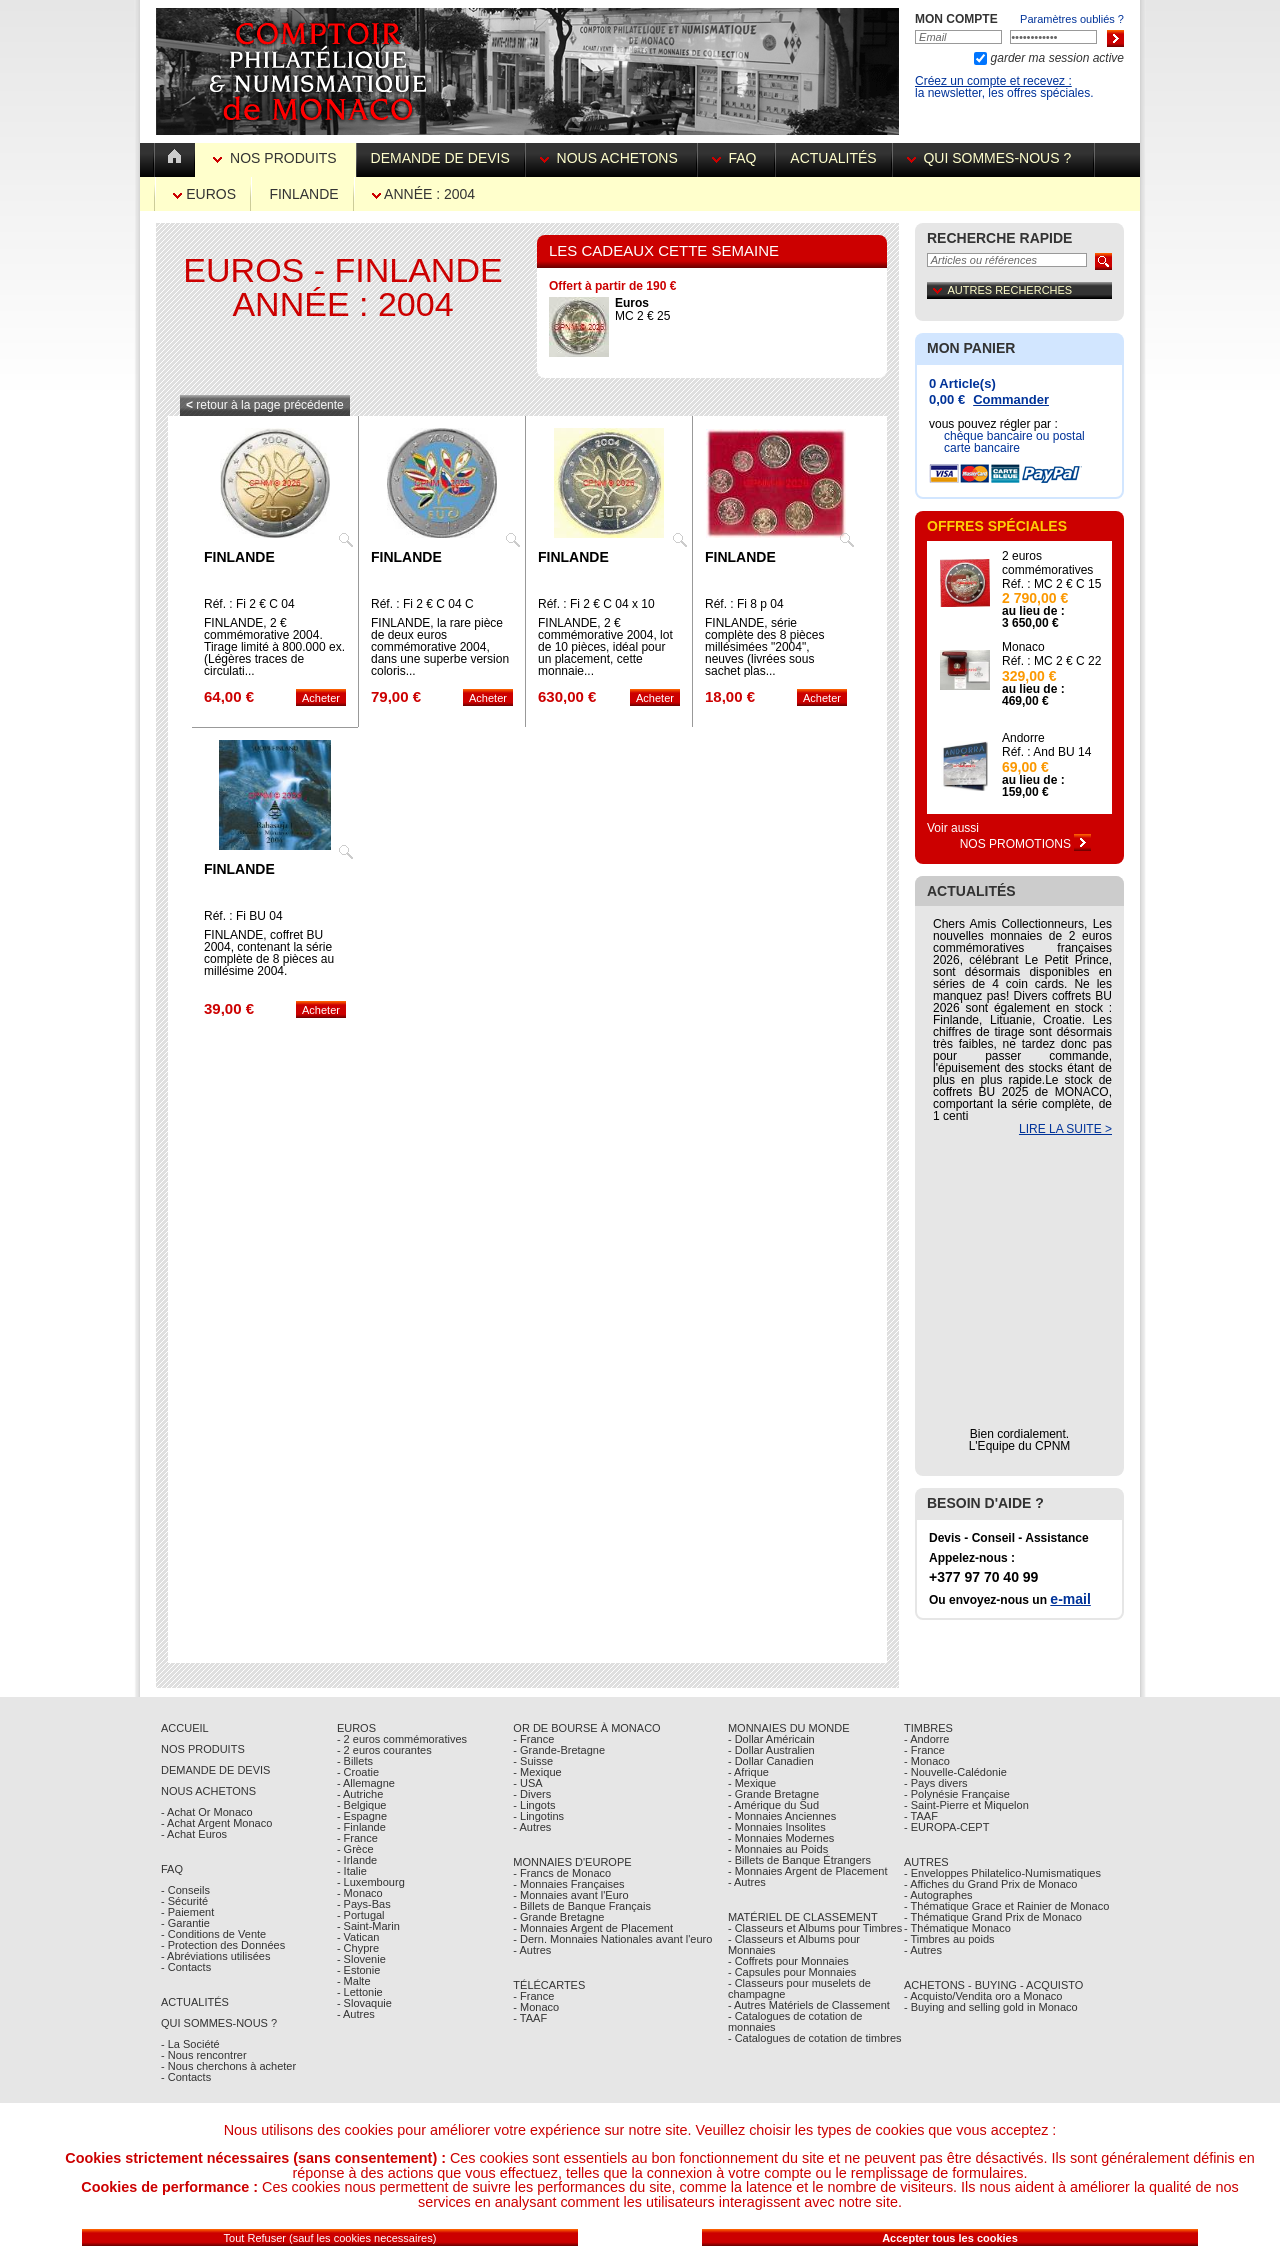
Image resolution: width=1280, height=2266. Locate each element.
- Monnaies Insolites (777, 1827)
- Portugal (361, 1915)
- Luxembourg (371, 1882)
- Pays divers (936, 1783)
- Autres (356, 2014)
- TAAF (530, 2018)
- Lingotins (538, 1816)
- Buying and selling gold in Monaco (991, 2007)
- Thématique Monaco (957, 1928)
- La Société (190, 2044)
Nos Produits (276, 158)
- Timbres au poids (949, 1939)
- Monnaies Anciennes (782, 1816)
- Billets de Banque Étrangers (799, 1860)
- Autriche (360, 1794)
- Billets (355, 1761)
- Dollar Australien (771, 1750)
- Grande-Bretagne (559, 1750)
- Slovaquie (364, 2003)
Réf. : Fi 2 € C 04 (249, 604)
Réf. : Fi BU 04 (243, 916)
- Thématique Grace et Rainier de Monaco (1006, 1906)
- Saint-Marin (368, 1926)
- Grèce (355, 1849)
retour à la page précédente (265, 405)
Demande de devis (440, 158)
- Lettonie (360, 1992)
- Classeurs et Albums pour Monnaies (794, 1944)
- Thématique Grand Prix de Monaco (993, 1917)
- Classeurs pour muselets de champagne (799, 1988)
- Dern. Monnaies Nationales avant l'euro (612, 1939)
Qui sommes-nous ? (993, 158)
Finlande (303, 194)
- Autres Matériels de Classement (809, 2005)
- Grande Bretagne (558, 1917)
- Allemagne (366, 1783)
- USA (527, 1783)
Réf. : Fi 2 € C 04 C (422, 604)
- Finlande (361, 1827)
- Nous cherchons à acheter (228, 2066)
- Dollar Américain (771, 1739)
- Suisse (533, 1761)
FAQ (736, 158)
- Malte (354, 1981)
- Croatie (358, 1772)
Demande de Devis (215, 1770)
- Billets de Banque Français (582, 1906)
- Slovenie (361, 1959)
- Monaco (360, 1893)
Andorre (1023, 738)
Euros (204, 194)
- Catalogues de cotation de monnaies (795, 2021)
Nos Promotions (1026, 844)
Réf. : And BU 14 (1046, 752)
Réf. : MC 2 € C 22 (1051, 661)
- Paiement (187, 1912)
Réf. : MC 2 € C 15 (1051, 584)
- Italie (352, 1871)
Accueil (185, 1728)
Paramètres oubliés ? (1072, 19)
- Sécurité (184, 1901)
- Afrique (748, 1772)
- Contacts (186, 1967)
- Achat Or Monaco (207, 1812)
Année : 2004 (423, 194)
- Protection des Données (223, 1945)
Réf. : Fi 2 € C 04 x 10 (596, 604)
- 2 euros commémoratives (402, 1739)
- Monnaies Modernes (781, 1838)
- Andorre (926, 1739)
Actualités (833, 158)
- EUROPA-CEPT (946, 1827)
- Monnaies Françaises (568, 1884)
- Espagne (362, 1816)
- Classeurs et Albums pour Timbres (815, 1928)
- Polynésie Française (957, 1794)
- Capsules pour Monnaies (792, 1972)
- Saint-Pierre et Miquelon (966, 1805)
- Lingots (534, 1805)
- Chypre (358, 1948)
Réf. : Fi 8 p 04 (744, 604)
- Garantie (185, 1923)
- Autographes (938, 1895)
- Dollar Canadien (771, 1761)
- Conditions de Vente (213, 1934)
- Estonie (358, 1970)
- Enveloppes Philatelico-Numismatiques (1002, 1873)
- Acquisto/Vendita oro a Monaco (983, 1996)
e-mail (1070, 1599)
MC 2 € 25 (642, 309)
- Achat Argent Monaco (216, 1823)
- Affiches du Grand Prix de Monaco (990, 1884)
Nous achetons (611, 158)
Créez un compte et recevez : (993, 81)
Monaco (1023, 647)
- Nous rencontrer (204, 2055)
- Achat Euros (194, 1834)
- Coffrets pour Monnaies (788, 1961)
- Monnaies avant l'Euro (570, 1895)
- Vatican (358, 1937)
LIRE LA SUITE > (1065, 1129)
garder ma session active (1055, 58)
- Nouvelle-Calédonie (955, 1772)
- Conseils (185, 1890)
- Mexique (537, 1772)
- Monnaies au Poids (778, 1849)
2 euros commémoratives (1047, 563)
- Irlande (357, 1860)
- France (357, 1838)
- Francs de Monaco (562, 1873)
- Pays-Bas (364, 1904)
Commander (1011, 399)
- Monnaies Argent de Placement (593, 1928)
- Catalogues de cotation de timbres (815, 2038)
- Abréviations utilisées (215, 1956)
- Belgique (362, 1805)
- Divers (532, 1794)
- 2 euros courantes (384, 1750)
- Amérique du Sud (773, 1805)
